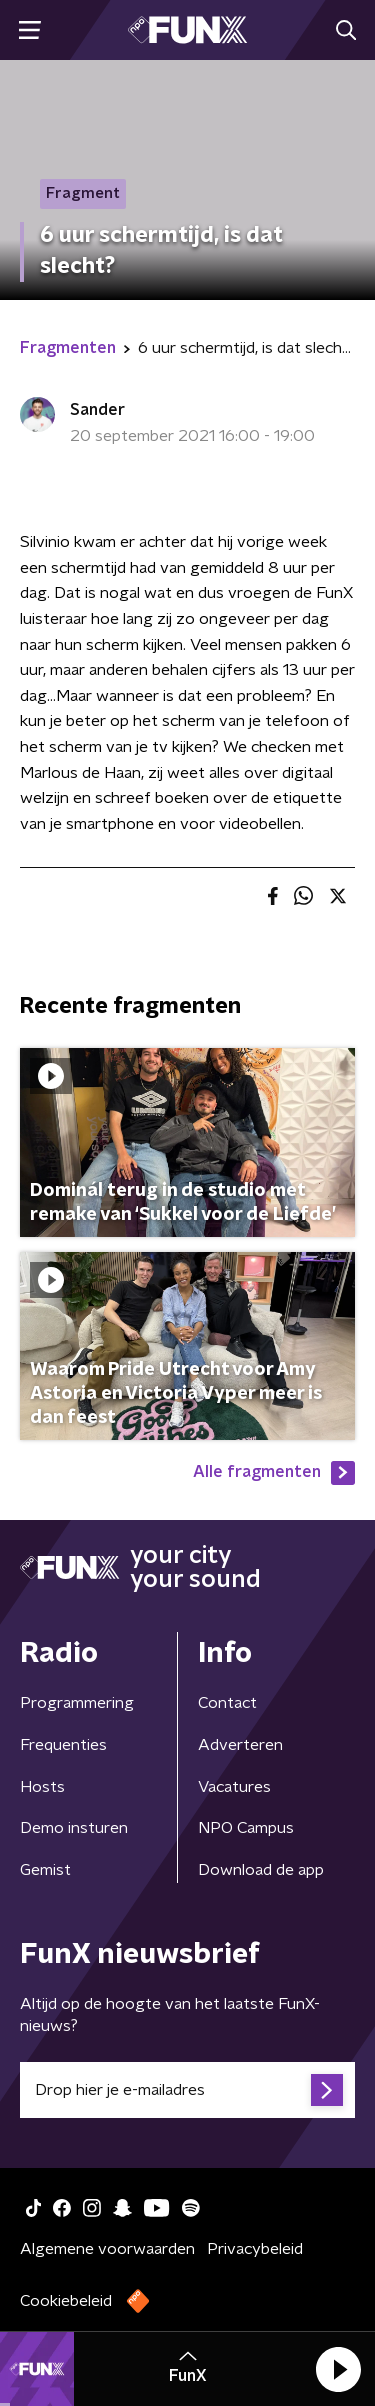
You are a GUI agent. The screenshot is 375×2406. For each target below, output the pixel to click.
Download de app (261, 1870)
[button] (338, 2369)
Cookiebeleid (66, 2301)
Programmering (77, 1703)
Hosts (42, 1787)
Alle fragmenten (274, 1473)
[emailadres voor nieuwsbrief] (187, 2090)
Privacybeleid (255, 2249)
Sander (97, 410)
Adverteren (240, 1745)
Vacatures (234, 1787)
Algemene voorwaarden (107, 2249)
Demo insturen (74, 1828)
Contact (227, 1703)
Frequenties (63, 1745)
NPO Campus (246, 1828)
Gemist (45, 1870)
